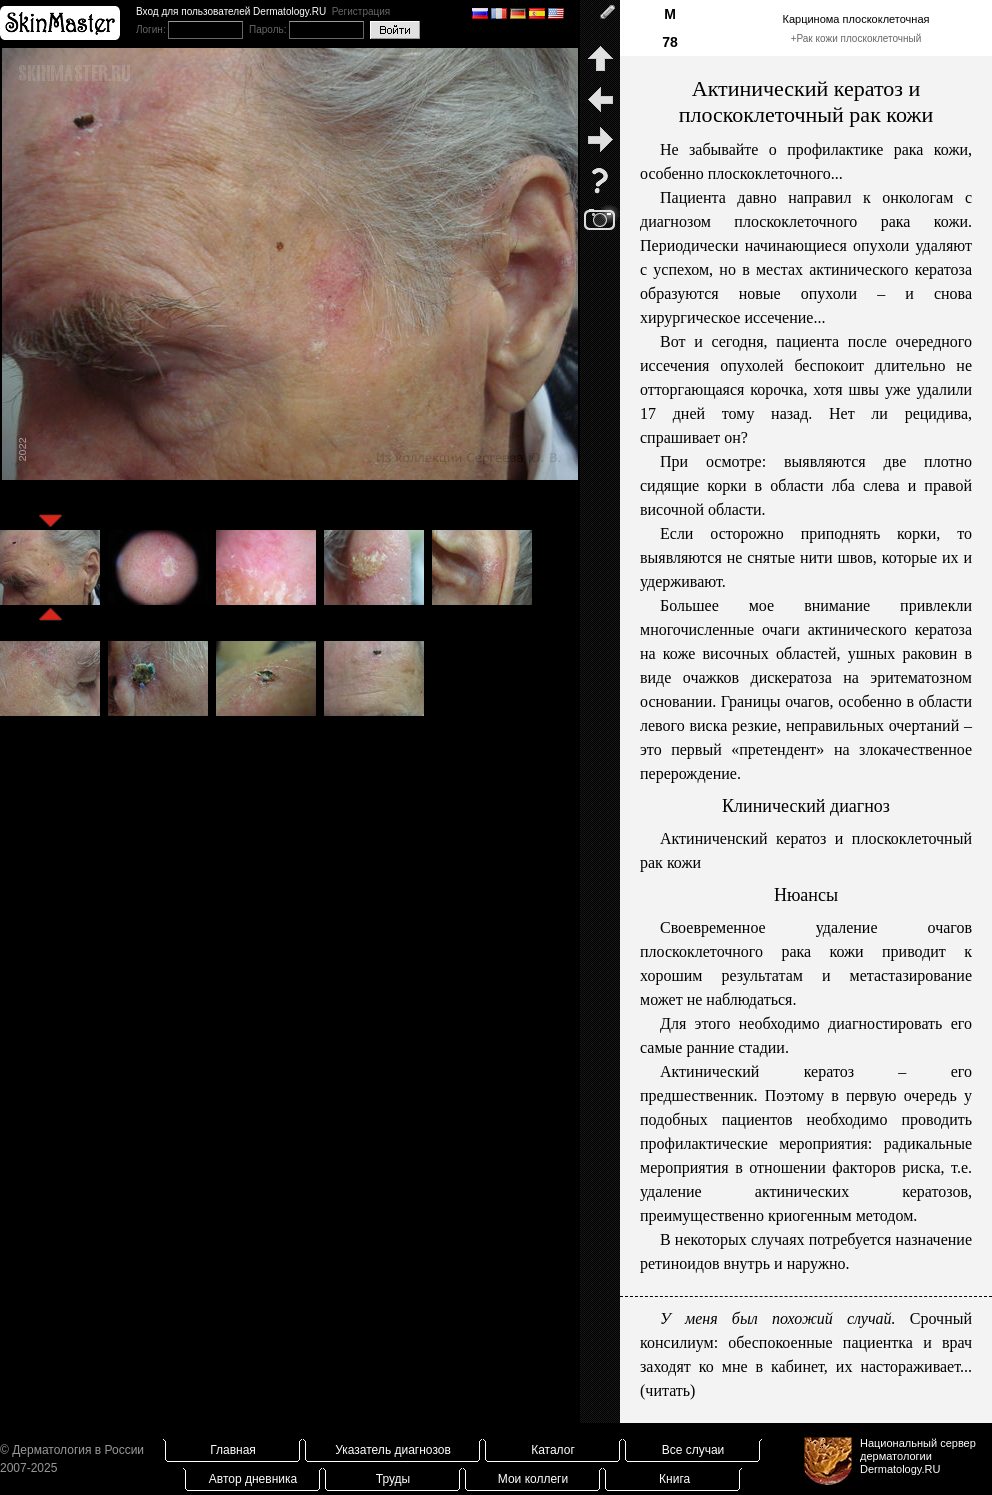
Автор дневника (253, 1479)
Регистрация (361, 11)
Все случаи (693, 1450)
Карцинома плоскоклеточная (856, 19)
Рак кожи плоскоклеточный (858, 38)
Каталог (553, 1450)
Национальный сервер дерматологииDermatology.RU (918, 1456)
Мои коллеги (533, 1479)
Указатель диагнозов (393, 1450)
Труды (393, 1479)
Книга (674, 1479)
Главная (233, 1450)
